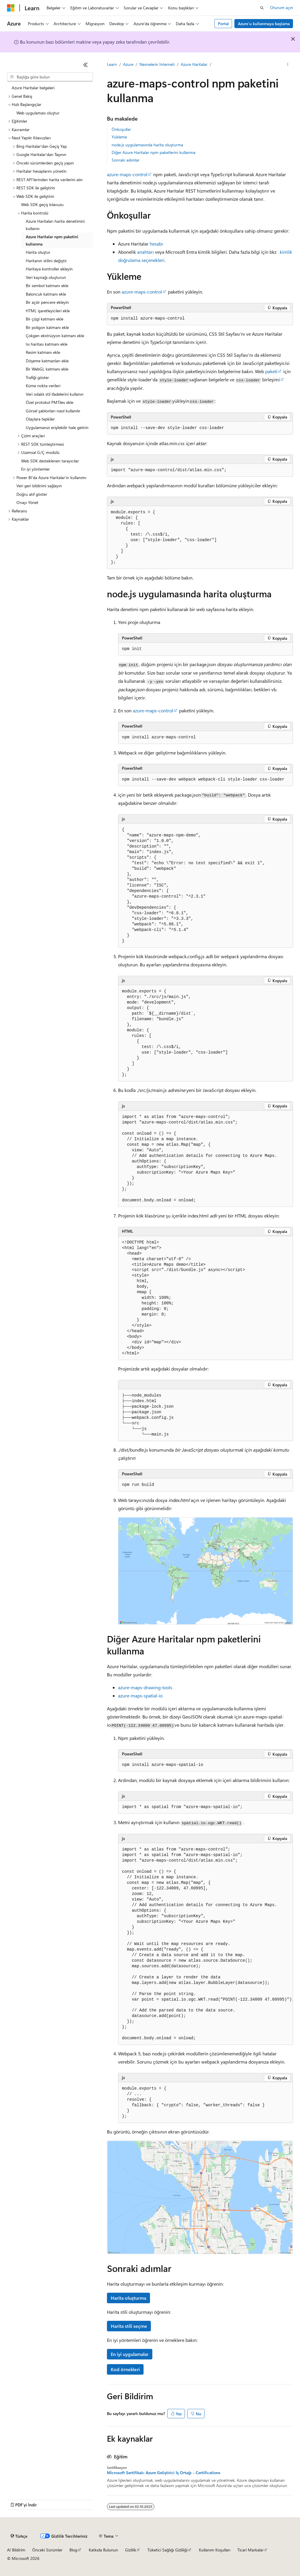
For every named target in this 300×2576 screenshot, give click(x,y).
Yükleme (119, 137)
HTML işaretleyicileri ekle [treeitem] (48, 310)
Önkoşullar (121, 129)
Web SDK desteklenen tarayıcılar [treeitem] (50, 461)
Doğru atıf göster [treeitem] (31, 494)
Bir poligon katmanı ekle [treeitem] (47, 327)
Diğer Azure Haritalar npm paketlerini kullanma (153, 152)
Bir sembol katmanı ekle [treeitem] (47, 285)
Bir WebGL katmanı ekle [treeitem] (47, 369)
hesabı (156, 244)
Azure (128, 64)
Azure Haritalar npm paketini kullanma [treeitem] (52, 240)
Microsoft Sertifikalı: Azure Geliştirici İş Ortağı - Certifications (163, 2472)
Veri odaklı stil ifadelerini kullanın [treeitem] (54, 394)
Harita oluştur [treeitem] (38, 252)
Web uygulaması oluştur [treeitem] (37, 113)
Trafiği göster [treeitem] (37, 377)
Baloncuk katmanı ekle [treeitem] (46, 294)
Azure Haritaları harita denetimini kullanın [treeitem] (55, 224)
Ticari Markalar (250, 2550)
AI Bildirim (16, 2550)
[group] (205, 1944)
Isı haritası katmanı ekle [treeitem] (46, 344)
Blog (73, 2550)
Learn (112, 64)
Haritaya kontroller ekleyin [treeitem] (49, 269)
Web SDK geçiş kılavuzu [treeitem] (42, 204)
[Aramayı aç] (262, 8)
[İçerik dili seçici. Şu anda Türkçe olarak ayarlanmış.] (19, 2536)
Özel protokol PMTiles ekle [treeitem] (49, 402)
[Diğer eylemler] (288, 64)
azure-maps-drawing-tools (145, 1687)
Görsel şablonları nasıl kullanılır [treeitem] (53, 411)
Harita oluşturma (128, 2298)
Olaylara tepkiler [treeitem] (40, 419)
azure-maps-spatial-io (140, 1695)
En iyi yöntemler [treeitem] (35, 469)
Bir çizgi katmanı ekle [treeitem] (44, 319)
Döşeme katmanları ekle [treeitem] (47, 360)
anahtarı (145, 252)
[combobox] (50, 77)
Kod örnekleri (125, 2369)
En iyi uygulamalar (130, 2354)
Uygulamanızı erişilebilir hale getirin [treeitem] (57, 427)
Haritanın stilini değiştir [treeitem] (46, 260)
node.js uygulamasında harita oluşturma (147, 145)
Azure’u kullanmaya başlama (264, 23)
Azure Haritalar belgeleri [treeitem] (33, 87)
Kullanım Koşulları (214, 2550)
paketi (271, 371)
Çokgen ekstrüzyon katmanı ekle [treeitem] (55, 335)
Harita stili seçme (129, 2326)
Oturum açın (281, 7)
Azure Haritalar (194, 64)
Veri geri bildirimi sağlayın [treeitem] (39, 485)
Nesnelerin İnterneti (157, 64)
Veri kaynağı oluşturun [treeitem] (46, 277)
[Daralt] (85, 64)
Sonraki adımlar (125, 160)
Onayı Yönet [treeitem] (27, 502)
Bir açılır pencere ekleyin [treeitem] (47, 302)
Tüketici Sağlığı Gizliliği (167, 2550)
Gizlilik (130, 2550)
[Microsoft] (11, 8)
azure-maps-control (127, 174)
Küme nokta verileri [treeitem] (43, 385)
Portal (223, 23)
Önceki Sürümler (47, 2550)
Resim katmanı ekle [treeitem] (43, 352)
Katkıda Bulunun (103, 2550)
